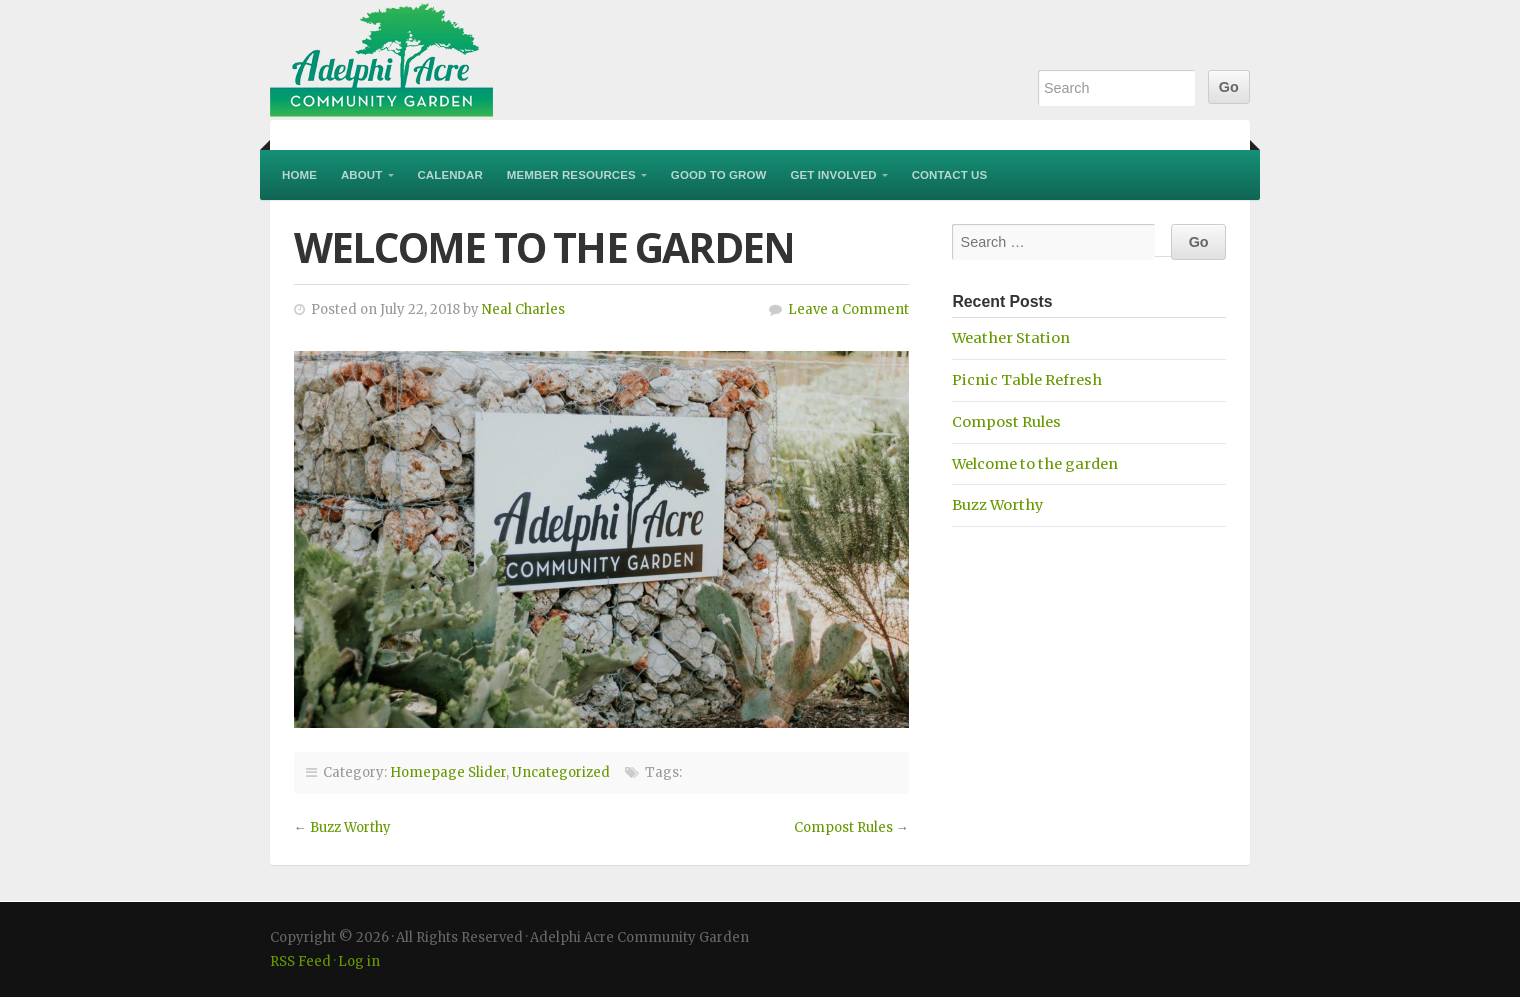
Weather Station (1011, 338)
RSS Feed (300, 961)
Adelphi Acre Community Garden (510, 60)
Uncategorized (561, 772)
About (361, 175)
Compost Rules (843, 827)
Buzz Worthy (350, 827)
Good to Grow (719, 175)
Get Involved (834, 175)
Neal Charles (523, 309)
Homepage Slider (448, 772)
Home (299, 175)
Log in (359, 961)
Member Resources (571, 175)
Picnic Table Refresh (1027, 380)
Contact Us (950, 175)
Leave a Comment (848, 309)
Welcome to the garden (1035, 464)
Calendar (449, 175)
